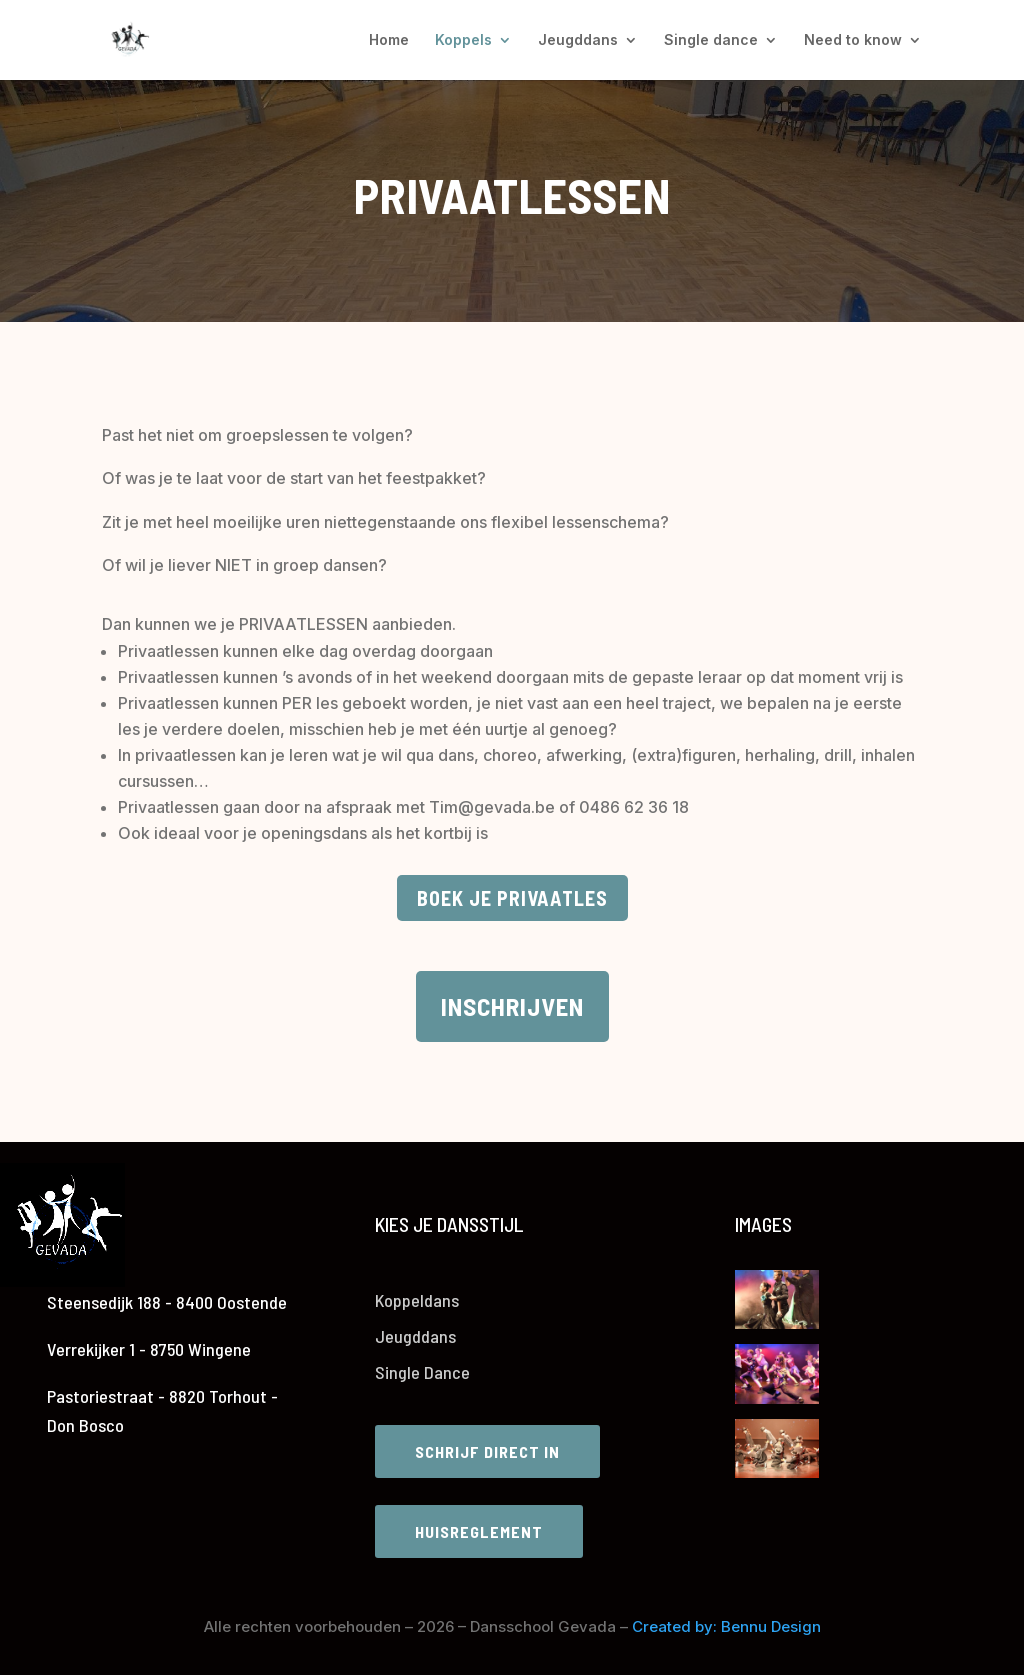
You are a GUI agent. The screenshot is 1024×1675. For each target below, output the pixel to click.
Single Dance (422, 1372)
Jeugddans (578, 40)
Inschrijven (512, 1006)
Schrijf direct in (487, 1451)
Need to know (853, 40)
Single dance (711, 40)
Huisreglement (479, 1531)
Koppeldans (417, 1300)
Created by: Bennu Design (726, 1626)
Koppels (463, 40)
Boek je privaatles (512, 898)
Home (389, 40)
